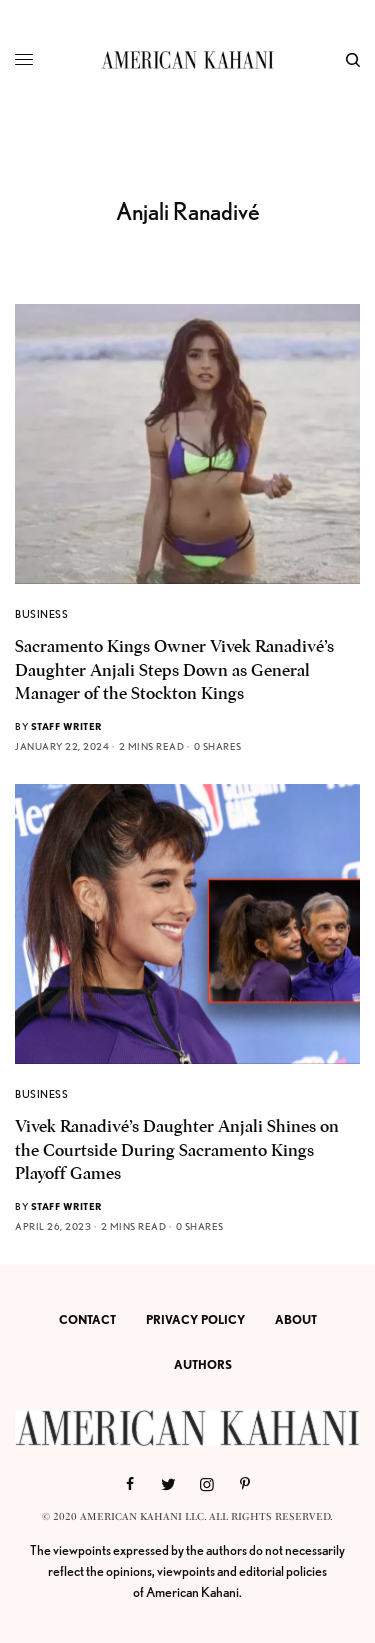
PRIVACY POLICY (195, 1319)
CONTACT (87, 1319)
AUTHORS (203, 1364)
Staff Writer (66, 726)
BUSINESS (41, 614)
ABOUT (296, 1319)
